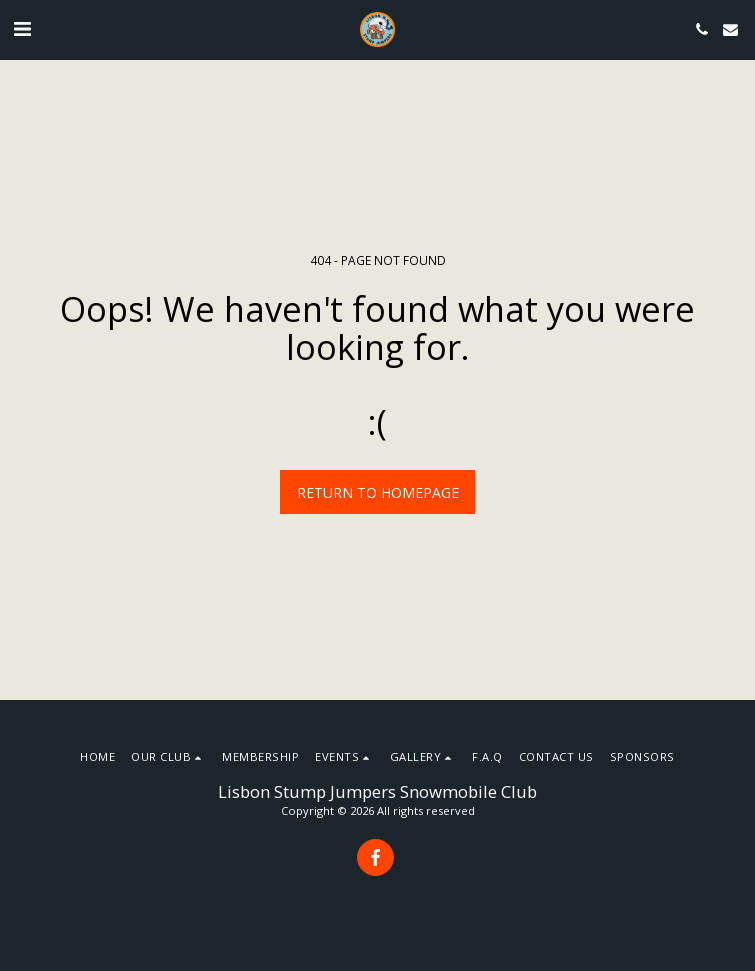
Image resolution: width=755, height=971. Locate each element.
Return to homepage (378, 492)
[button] (22, 28)
